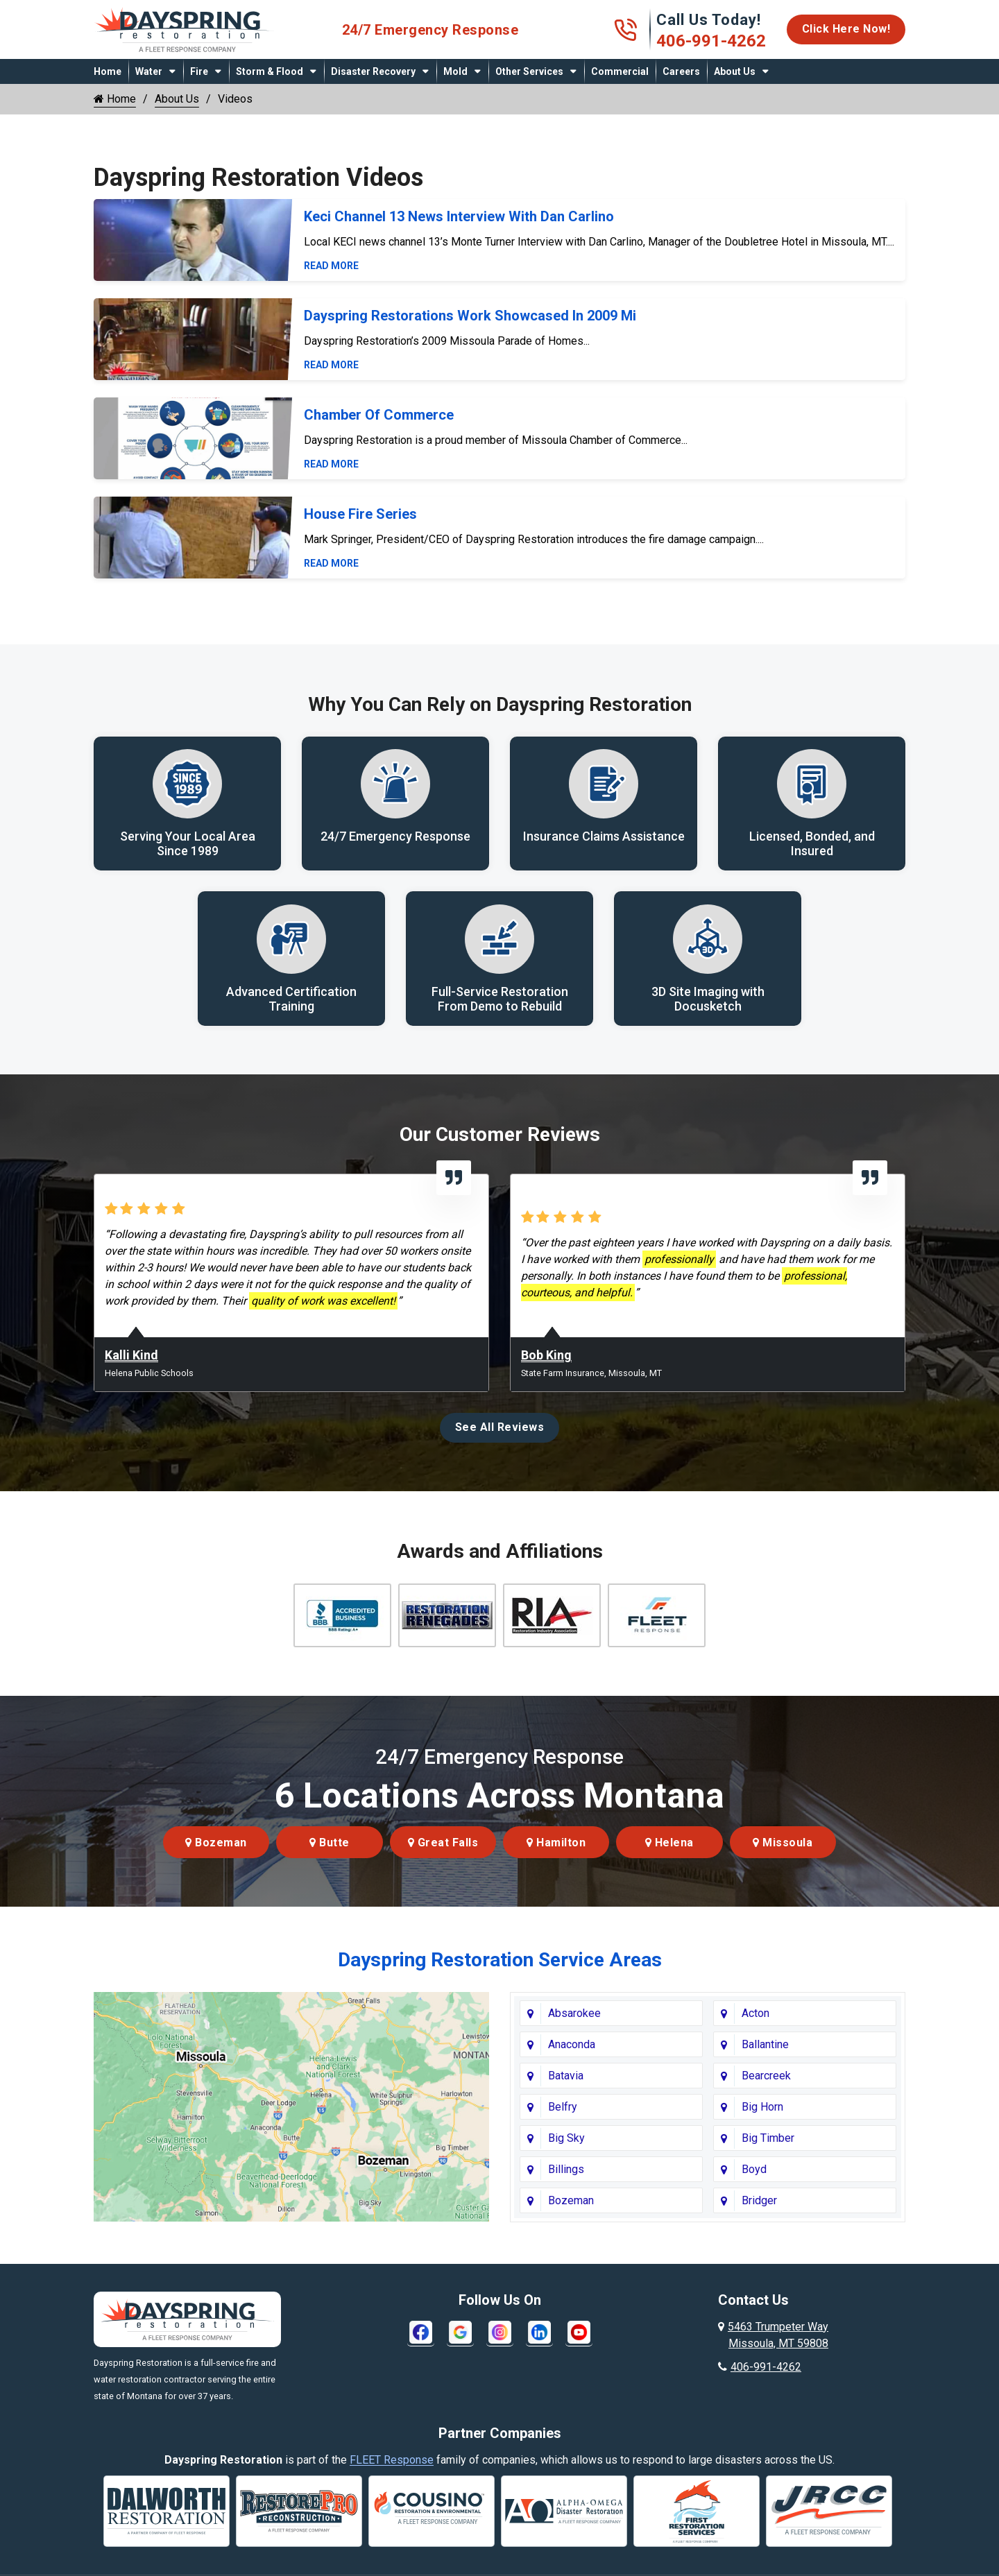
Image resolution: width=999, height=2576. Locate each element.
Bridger (759, 2201)
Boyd (754, 2169)
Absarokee (574, 2013)
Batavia (565, 2076)
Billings (566, 2169)
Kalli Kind (131, 1355)
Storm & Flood (269, 71)
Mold (455, 71)
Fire (199, 71)
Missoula (782, 1843)
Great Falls (443, 1843)
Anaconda (571, 2045)
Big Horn (762, 2107)
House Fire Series (360, 514)
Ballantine (765, 2045)
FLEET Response (392, 2460)
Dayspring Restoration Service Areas (500, 1960)
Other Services (529, 71)
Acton (755, 2013)
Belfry (562, 2107)
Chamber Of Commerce (379, 414)
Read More (331, 265)
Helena (669, 1843)
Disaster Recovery (373, 71)
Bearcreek (766, 2076)
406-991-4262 (711, 41)
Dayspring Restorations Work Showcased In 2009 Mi (470, 315)
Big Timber (768, 2138)
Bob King (546, 1355)
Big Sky (566, 2138)
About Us (734, 71)
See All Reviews (500, 1427)
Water (148, 71)
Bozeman (216, 1843)
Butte (329, 1843)
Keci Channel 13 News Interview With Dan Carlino (459, 216)
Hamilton (556, 1843)
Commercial (620, 71)
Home (107, 71)
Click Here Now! (846, 28)
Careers (681, 71)
